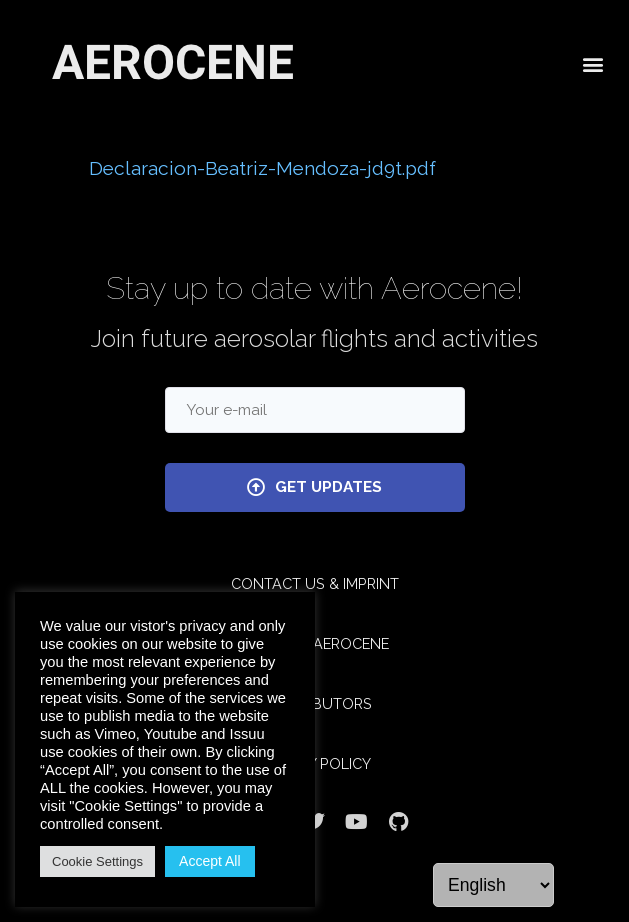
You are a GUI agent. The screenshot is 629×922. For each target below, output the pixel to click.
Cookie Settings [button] (97, 861)
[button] (592, 62)
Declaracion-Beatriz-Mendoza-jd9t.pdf (262, 168)
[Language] (493, 885)
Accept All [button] (209, 861)
